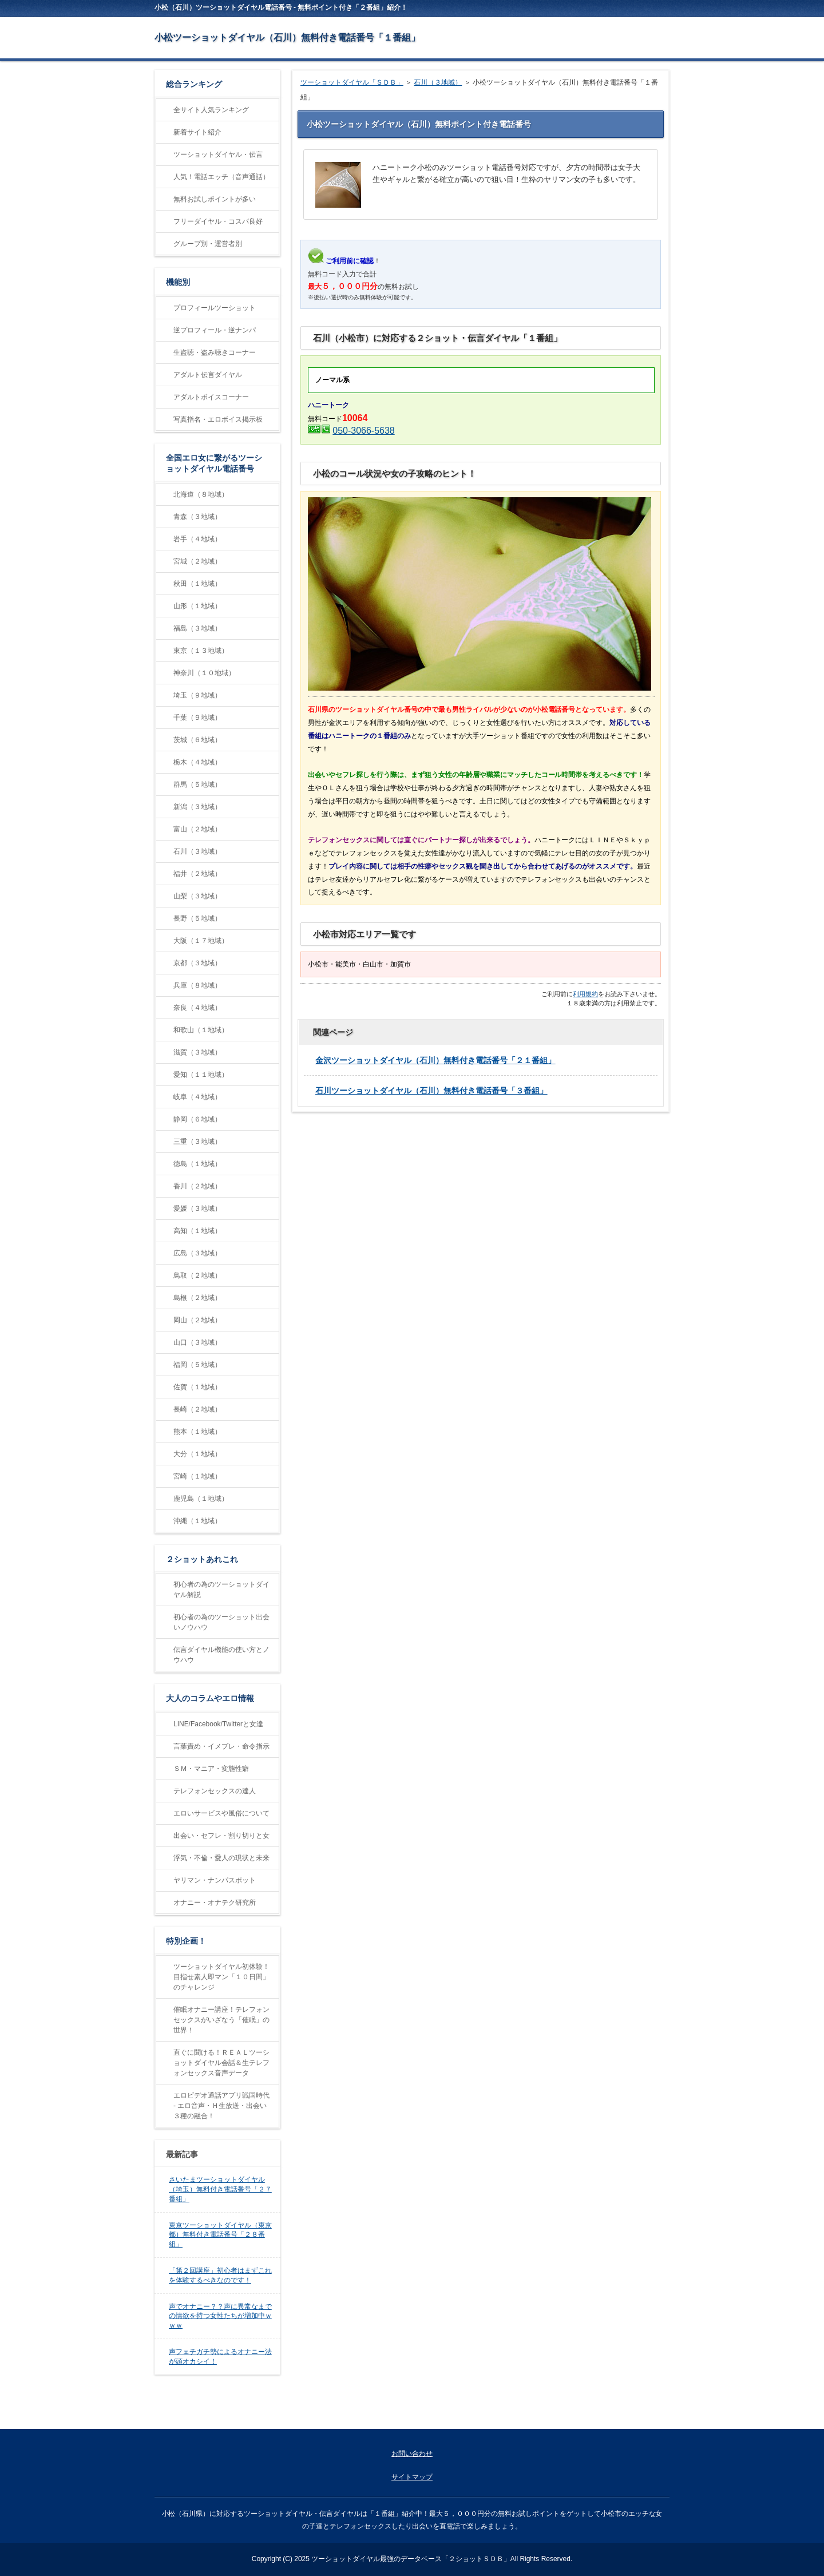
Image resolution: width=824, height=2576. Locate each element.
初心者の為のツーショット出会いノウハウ (221, 1622)
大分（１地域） (197, 1454)
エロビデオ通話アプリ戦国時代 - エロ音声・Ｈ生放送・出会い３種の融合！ (221, 2105)
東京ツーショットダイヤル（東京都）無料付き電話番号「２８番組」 (220, 2235)
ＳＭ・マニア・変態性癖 (211, 1769)
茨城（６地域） (197, 740)
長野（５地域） (197, 918)
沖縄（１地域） (197, 1521)
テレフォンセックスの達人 (214, 1791)
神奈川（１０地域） (204, 673)
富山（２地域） (197, 829)
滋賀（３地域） (197, 1052)
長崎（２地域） (197, 1409)
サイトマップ (412, 2477)
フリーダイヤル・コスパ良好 (218, 221)
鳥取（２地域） (197, 1275)
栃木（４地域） (197, 762)
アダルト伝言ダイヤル (207, 375)
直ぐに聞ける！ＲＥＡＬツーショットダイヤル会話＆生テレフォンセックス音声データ (221, 2062)
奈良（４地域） (197, 1008)
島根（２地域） (197, 1298)
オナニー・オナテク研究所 (214, 1903)
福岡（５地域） (197, 1365)
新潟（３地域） (197, 807)
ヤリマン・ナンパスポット (214, 1880)
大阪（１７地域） (200, 941)
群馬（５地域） (197, 784)
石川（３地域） (438, 82)
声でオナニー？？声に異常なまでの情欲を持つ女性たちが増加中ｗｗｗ (220, 2316)
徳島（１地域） (197, 1164)
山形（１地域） (197, 606)
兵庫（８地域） (197, 985)
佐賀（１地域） (197, 1387)
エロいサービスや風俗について (221, 1813)
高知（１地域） (197, 1231)
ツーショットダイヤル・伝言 (218, 154)
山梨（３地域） (197, 896)
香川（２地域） (197, 1186)
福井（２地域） (197, 874)
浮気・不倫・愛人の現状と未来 (221, 1858)
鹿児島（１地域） (200, 1499)
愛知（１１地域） (200, 1075)
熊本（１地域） (197, 1432)
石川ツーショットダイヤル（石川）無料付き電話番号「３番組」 (431, 1090)
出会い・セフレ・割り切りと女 (221, 1836)
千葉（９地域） (197, 718)
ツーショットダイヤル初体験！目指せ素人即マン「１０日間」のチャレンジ (221, 1977)
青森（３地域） (197, 517)
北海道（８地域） (200, 494)
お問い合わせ (412, 2454)
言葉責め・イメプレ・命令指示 (221, 1746)
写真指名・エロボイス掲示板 (218, 419)
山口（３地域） (197, 1342)
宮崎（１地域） (197, 1476)
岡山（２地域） (197, 1320)
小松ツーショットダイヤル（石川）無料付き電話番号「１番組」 (287, 37)
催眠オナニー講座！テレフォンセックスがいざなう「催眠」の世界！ (221, 2020)
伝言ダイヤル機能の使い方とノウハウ (221, 1655)
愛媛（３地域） (197, 1208)
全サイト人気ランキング (211, 110)
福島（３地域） (197, 628)
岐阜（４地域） (197, 1097)
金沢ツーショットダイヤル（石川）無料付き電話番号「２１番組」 (435, 1060)
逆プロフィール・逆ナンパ (214, 330)
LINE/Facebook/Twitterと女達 (218, 1724)
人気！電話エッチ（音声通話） (221, 177)
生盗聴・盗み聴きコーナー (214, 352)
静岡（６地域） (197, 1119)
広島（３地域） (197, 1253)
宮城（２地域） (197, 561)
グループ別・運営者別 (207, 244)
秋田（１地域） (197, 584)
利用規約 (585, 993)
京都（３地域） (197, 963)
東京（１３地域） (200, 651)
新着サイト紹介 (197, 132)
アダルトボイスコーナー (211, 397)
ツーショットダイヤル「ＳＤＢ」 (351, 82)
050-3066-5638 (363, 430)
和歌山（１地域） (200, 1030)
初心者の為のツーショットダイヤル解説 (221, 1589)
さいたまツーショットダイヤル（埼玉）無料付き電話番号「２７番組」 (220, 2189)
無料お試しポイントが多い (214, 199)
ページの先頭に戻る (627, 2416)
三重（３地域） (197, 1142)
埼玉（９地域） (197, 695)
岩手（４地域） (197, 539)
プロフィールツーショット (214, 308)
